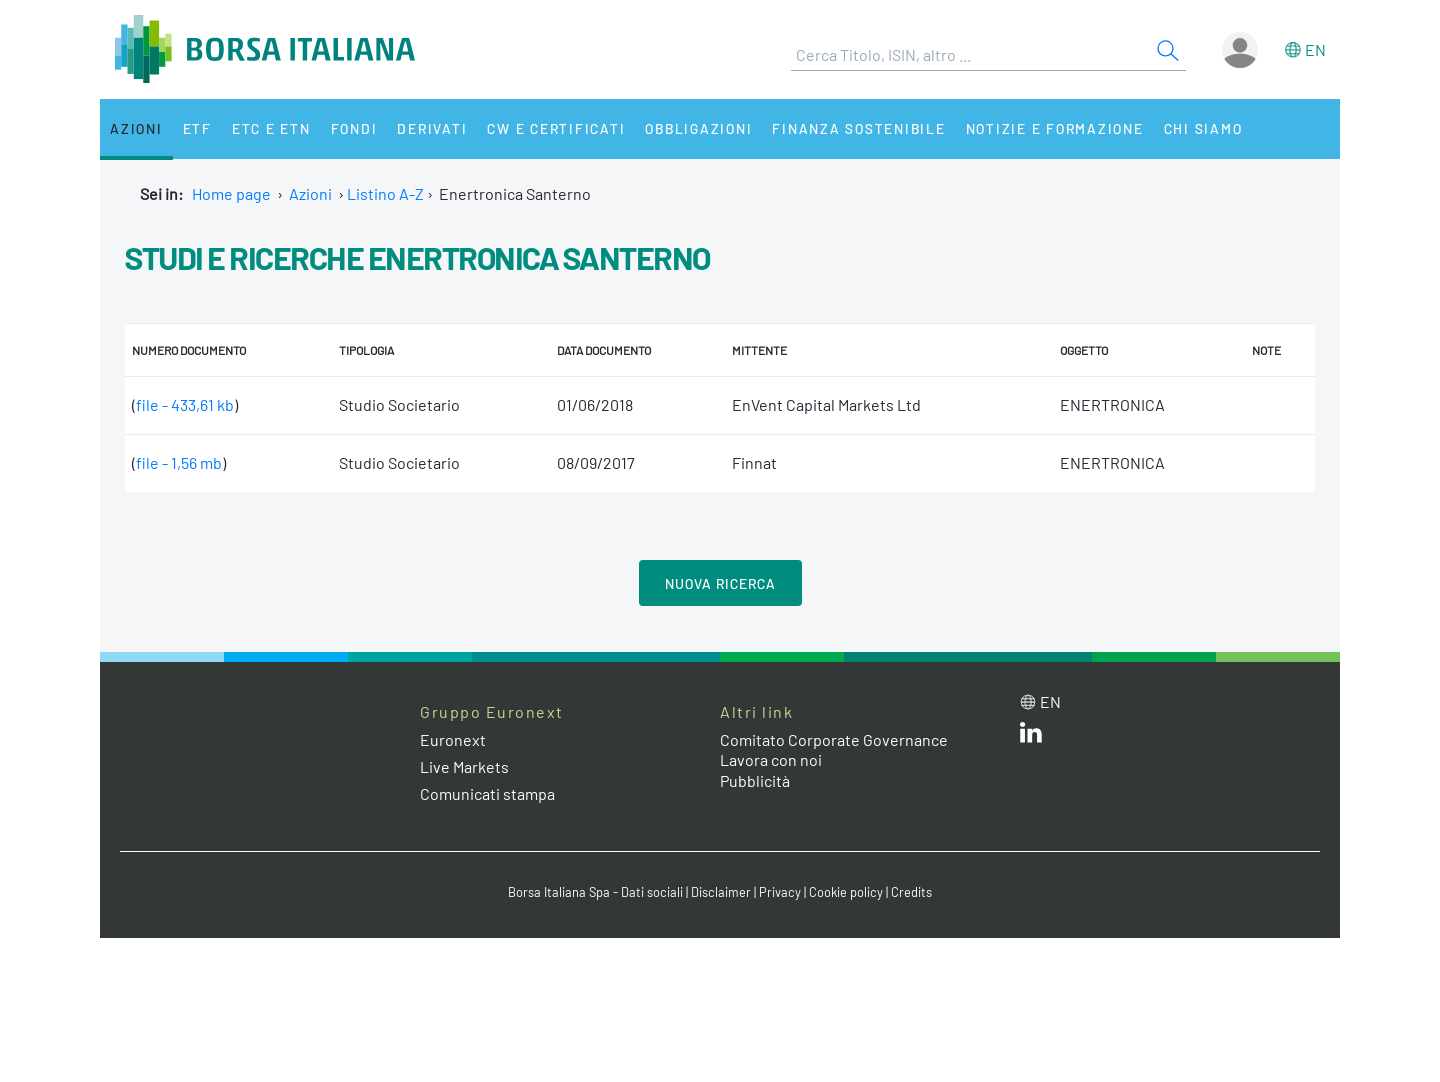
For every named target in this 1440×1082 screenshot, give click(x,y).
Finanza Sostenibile (858, 128)
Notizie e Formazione (1055, 128)
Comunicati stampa (487, 793)
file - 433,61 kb (185, 404)
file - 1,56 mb (179, 462)
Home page (231, 193)
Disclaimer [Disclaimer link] (721, 892)
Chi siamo (1203, 128)
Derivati (432, 128)
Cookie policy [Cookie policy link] (846, 892)
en (1315, 49)
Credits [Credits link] (911, 892)
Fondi (354, 128)
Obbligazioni (698, 128)
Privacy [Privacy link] (780, 892)
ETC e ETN (271, 128)
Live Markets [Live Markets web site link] (464, 766)
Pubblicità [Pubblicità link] (755, 780)
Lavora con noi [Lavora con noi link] (771, 759)
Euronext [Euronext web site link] (453, 739)
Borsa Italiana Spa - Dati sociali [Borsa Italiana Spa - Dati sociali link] (595, 892)
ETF (197, 128)
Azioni (136, 128)
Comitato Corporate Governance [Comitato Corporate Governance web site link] (834, 739)
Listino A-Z (385, 193)
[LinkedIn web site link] (1031, 736)
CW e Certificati (556, 128)
